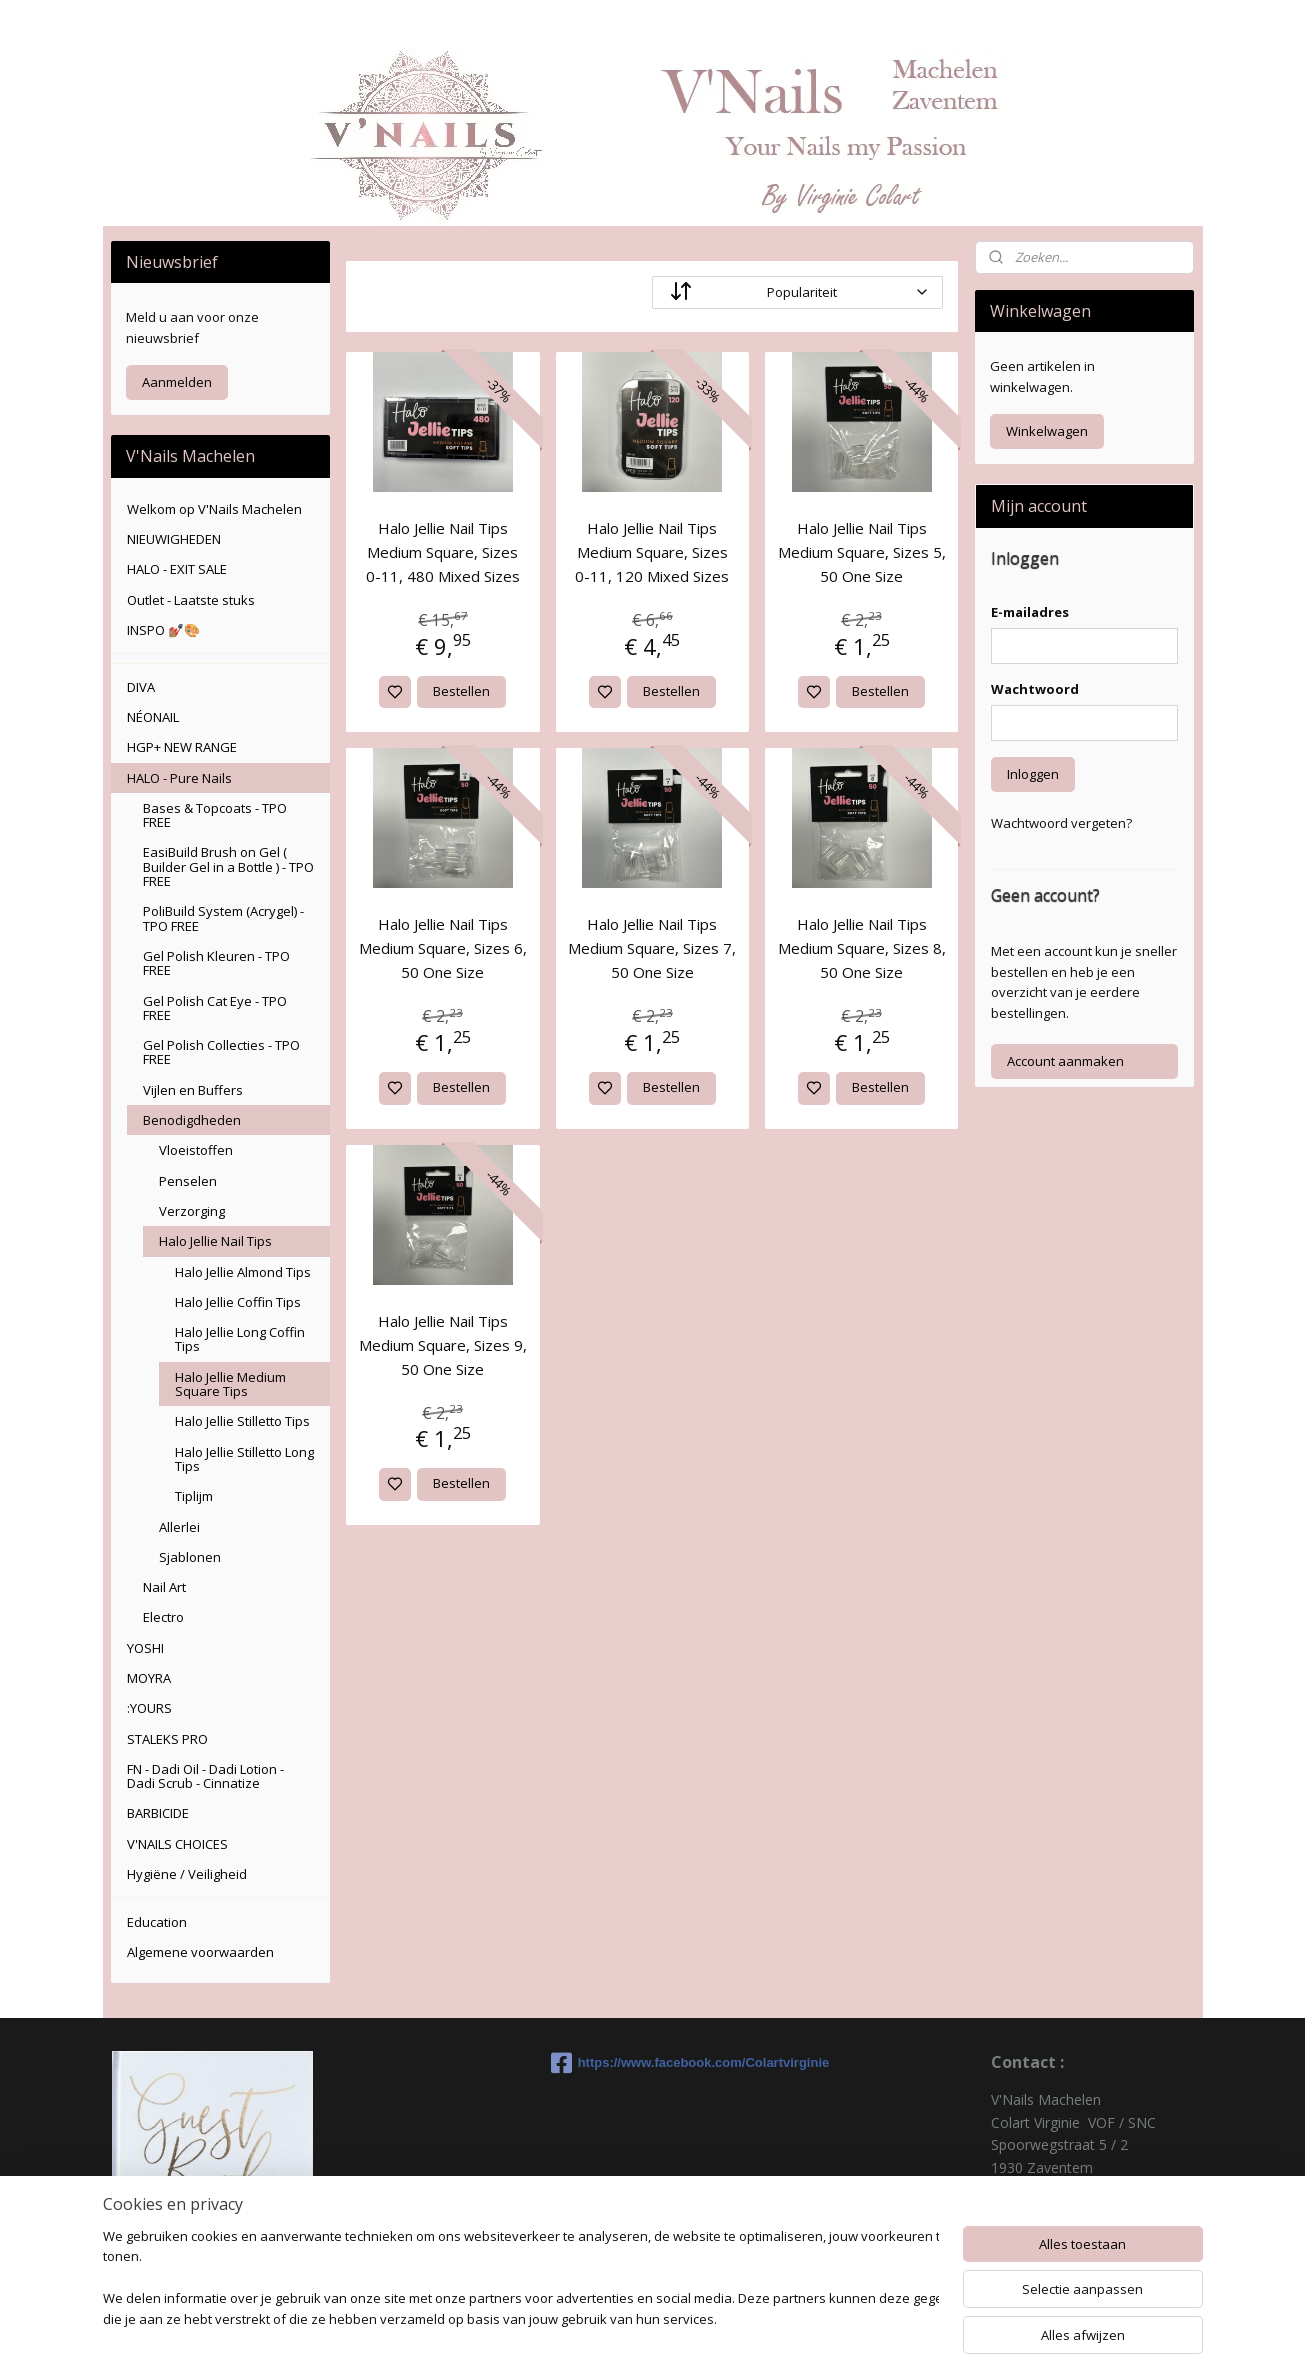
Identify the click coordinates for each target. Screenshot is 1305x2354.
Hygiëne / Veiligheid (187, 1874)
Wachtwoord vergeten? (1061, 823)
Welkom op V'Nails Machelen (214, 509)
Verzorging (192, 1211)
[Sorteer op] (797, 292)
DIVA (141, 687)
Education (157, 1922)
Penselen (188, 1181)
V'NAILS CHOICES (177, 1844)
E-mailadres (1030, 612)
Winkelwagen (1047, 431)
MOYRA (149, 1678)
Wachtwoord (1035, 689)
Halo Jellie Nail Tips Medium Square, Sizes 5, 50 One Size (862, 552)
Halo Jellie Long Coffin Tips (240, 1339)
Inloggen (1033, 774)
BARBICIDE (158, 1813)
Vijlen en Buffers (193, 1090)
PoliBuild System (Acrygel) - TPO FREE (223, 918)
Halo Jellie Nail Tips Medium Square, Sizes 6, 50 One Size (443, 948)
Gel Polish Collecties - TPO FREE (221, 1052)
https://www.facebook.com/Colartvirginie (653, 2063)
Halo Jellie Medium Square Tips (230, 1384)
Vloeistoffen (196, 1150)
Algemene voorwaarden (200, 1952)
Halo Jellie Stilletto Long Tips (244, 1459)
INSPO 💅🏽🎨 (163, 630)
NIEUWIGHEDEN (174, 539)
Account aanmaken (1065, 1061)
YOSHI (145, 1648)
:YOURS (149, 1708)
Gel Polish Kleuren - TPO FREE (216, 963)
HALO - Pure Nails (179, 778)
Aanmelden (177, 382)
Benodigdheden (192, 1120)
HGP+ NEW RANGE (182, 747)
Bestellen (462, 691)
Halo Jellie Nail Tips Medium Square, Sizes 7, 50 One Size (652, 948)
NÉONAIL (153, 717)
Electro (163, 1617)
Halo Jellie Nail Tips (215, 1241)
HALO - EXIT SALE (177, 569)
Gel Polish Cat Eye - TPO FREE (215, 1008)
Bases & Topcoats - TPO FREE (215, 815)
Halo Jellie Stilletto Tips (242, 1421)
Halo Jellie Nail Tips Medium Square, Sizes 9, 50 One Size (443, 1345)
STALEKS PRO (167, 1739)
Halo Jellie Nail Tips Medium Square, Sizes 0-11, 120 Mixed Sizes (652, 552)
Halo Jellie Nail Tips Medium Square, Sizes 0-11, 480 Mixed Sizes (443, 552)
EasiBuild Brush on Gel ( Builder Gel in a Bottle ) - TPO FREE (228, 866)
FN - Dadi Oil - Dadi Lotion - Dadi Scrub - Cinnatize (205, 1776)
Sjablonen (190, 1557)
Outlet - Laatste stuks (191, 600)
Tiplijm (194, 1496)
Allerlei (179, 1527)
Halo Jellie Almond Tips (243, 1272)
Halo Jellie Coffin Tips (238, 1302)
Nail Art (164, 1587)
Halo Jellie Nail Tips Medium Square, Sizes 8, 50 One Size (862, 948)
